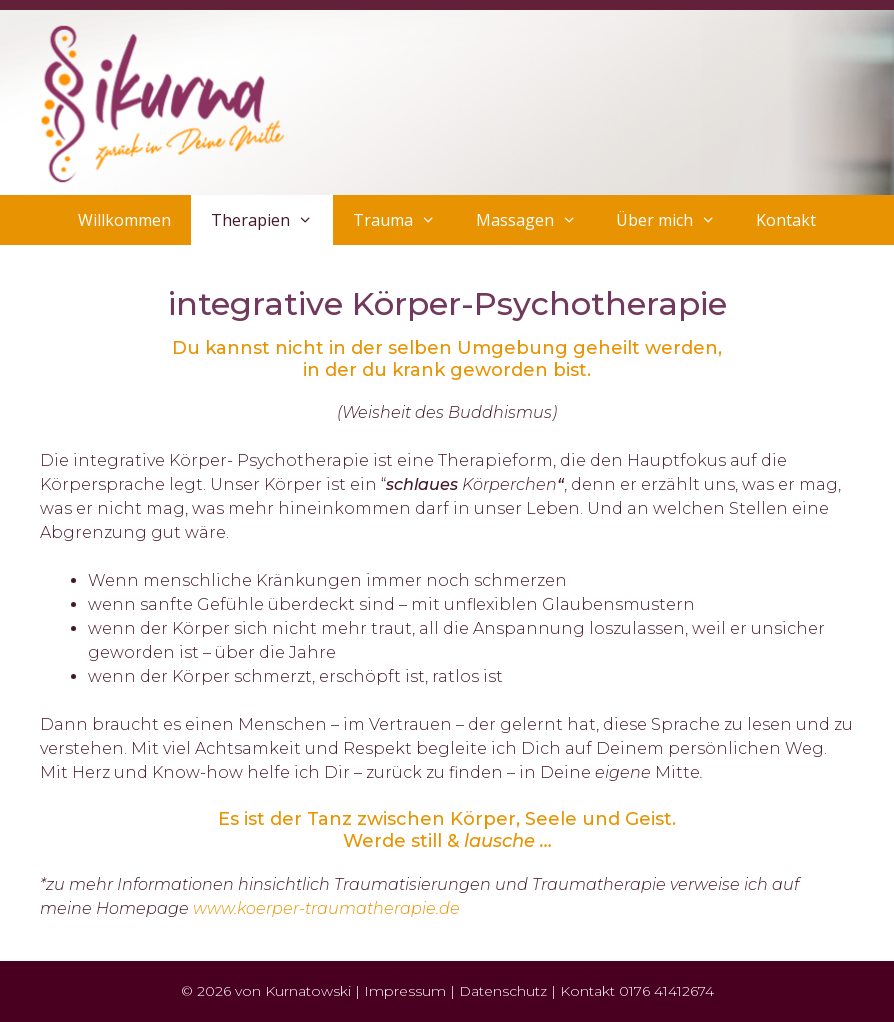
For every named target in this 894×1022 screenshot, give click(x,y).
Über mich (676, 220)
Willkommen (124, 220)
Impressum (405, 991)
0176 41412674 (666, 991)
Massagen (536, 220)
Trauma (404, 220)
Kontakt (786, 220)
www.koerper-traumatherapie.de (326, 908)
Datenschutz (503, 991)
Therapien (272, 220)
